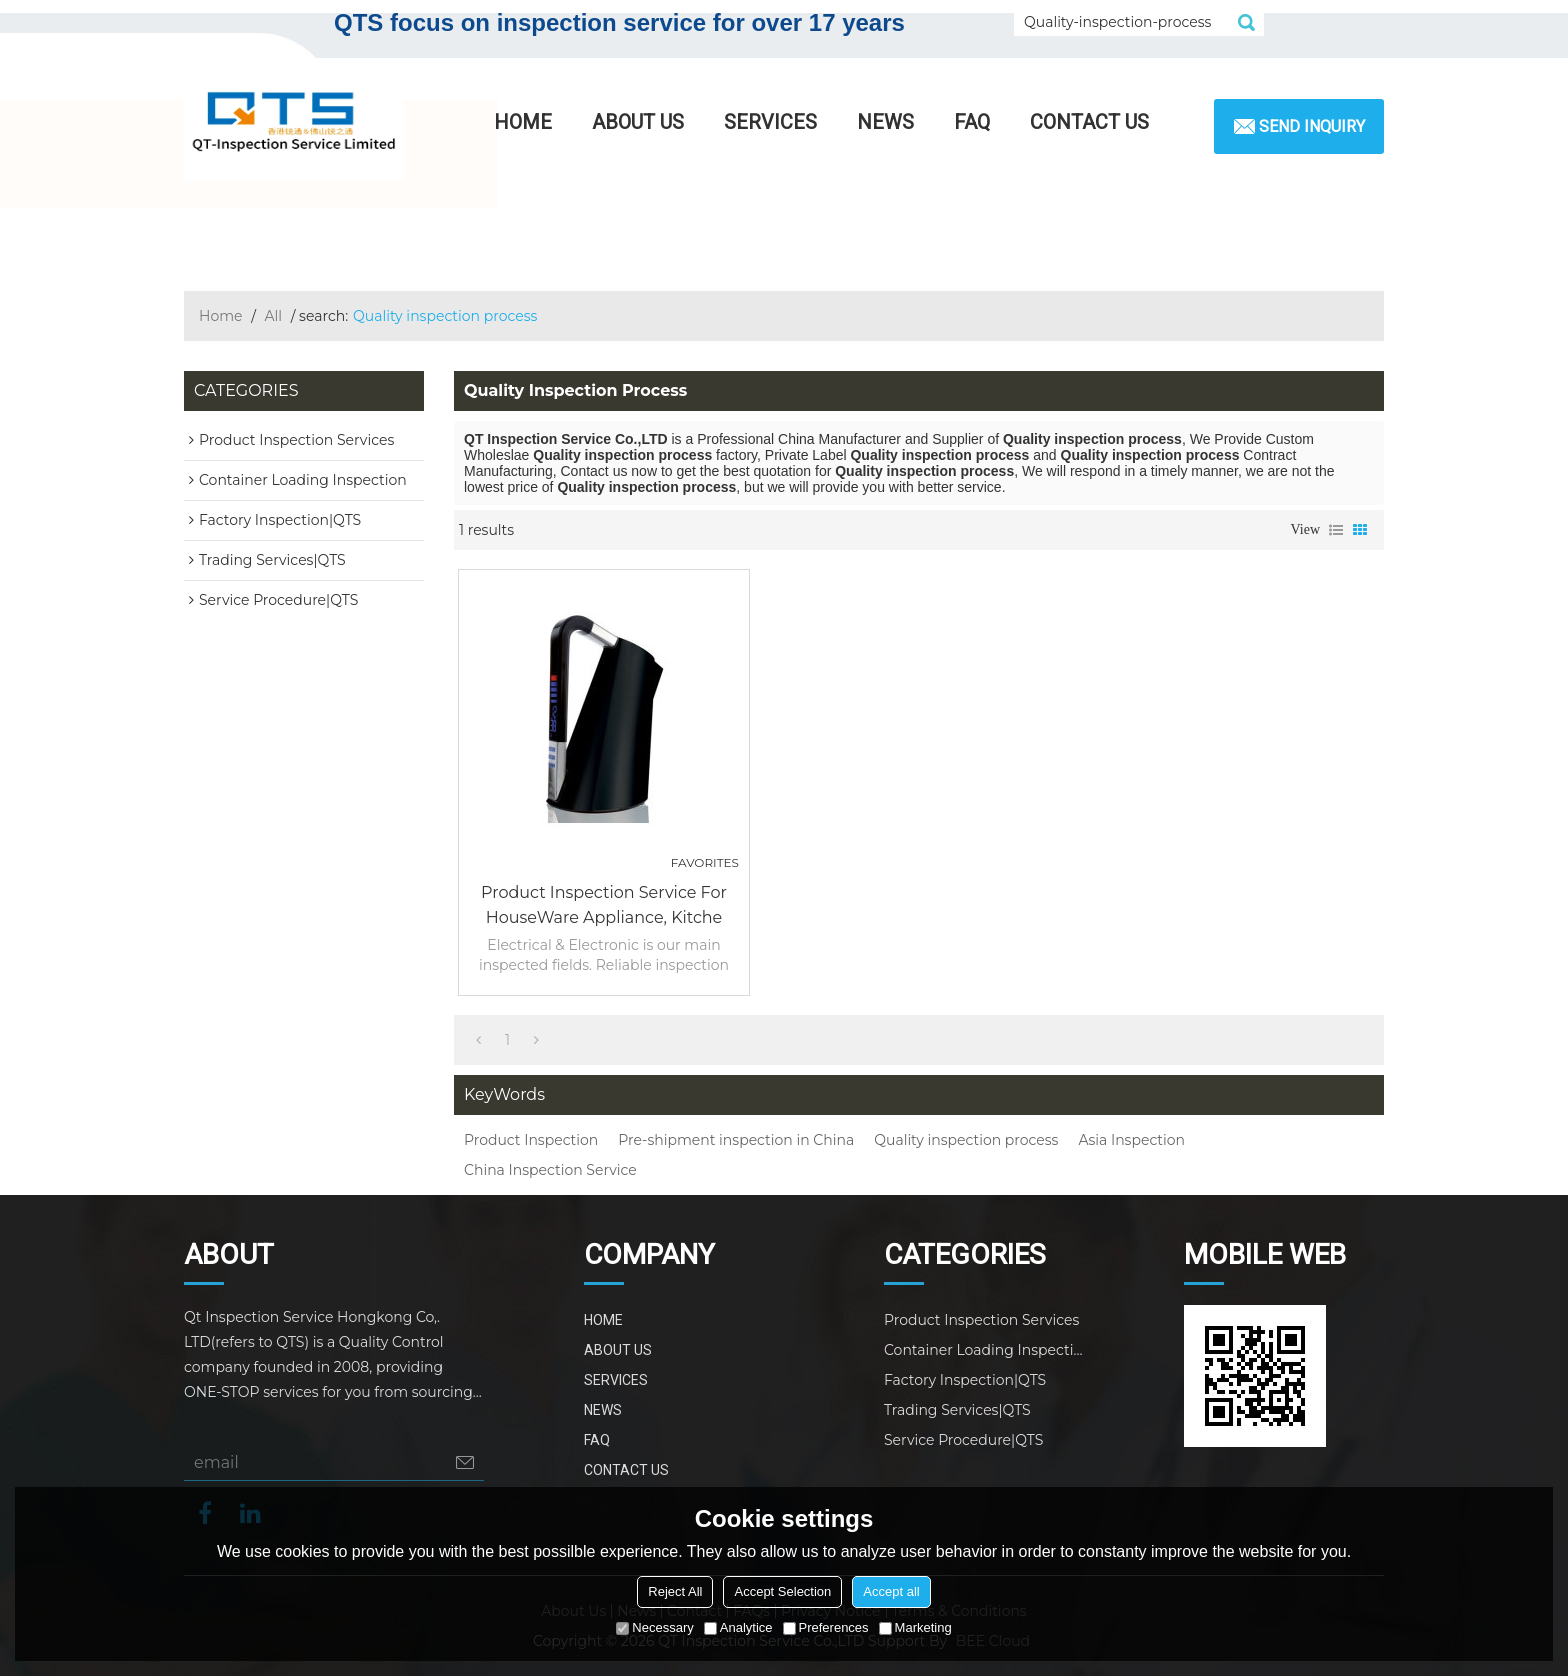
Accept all (891, 1591)
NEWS (885, 122)
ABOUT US (638, 122)
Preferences (826, 1627)
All (274, 316)
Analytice (738, 1627)
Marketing (915, 1627)
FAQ (972, 122)
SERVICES (770, 122)
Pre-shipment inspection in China (736, 1140)
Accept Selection (782, 1591)
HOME (523, 122)
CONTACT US (1089, 122)
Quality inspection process (966, 1140)
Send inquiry (1312, 126)
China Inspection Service (550, 1170)
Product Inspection (531, 1140)
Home (220, 316)
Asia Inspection (1131, 1140)
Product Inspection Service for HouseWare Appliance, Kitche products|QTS (604, 906)
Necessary (654, 1627)
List (1336, 530)
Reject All (675, 1591)
